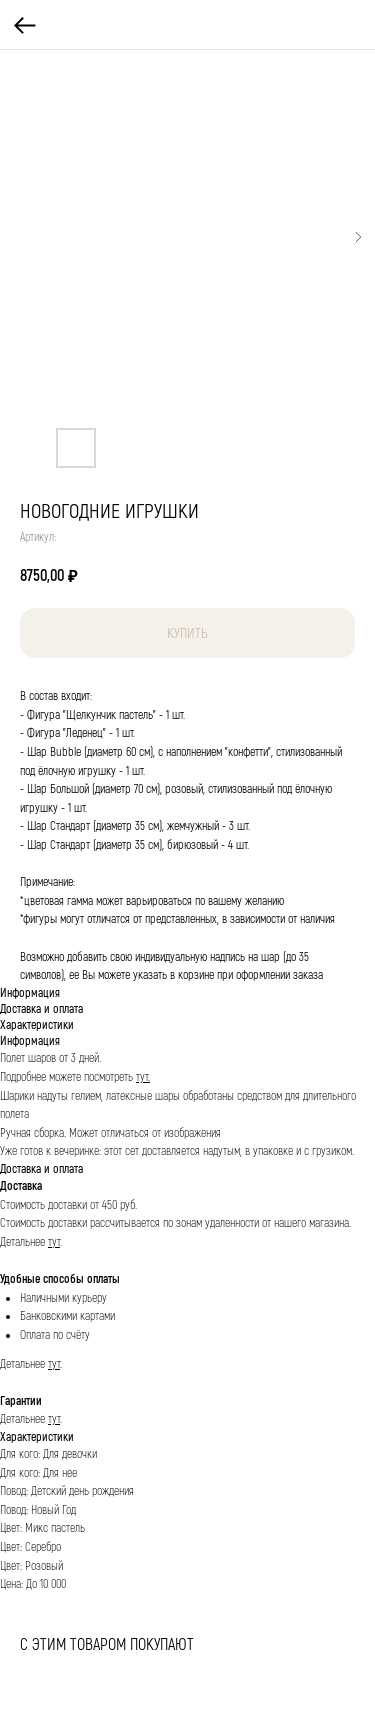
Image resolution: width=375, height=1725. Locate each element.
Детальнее (24, 1242)
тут (54, 1242)
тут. (143, 1077)
